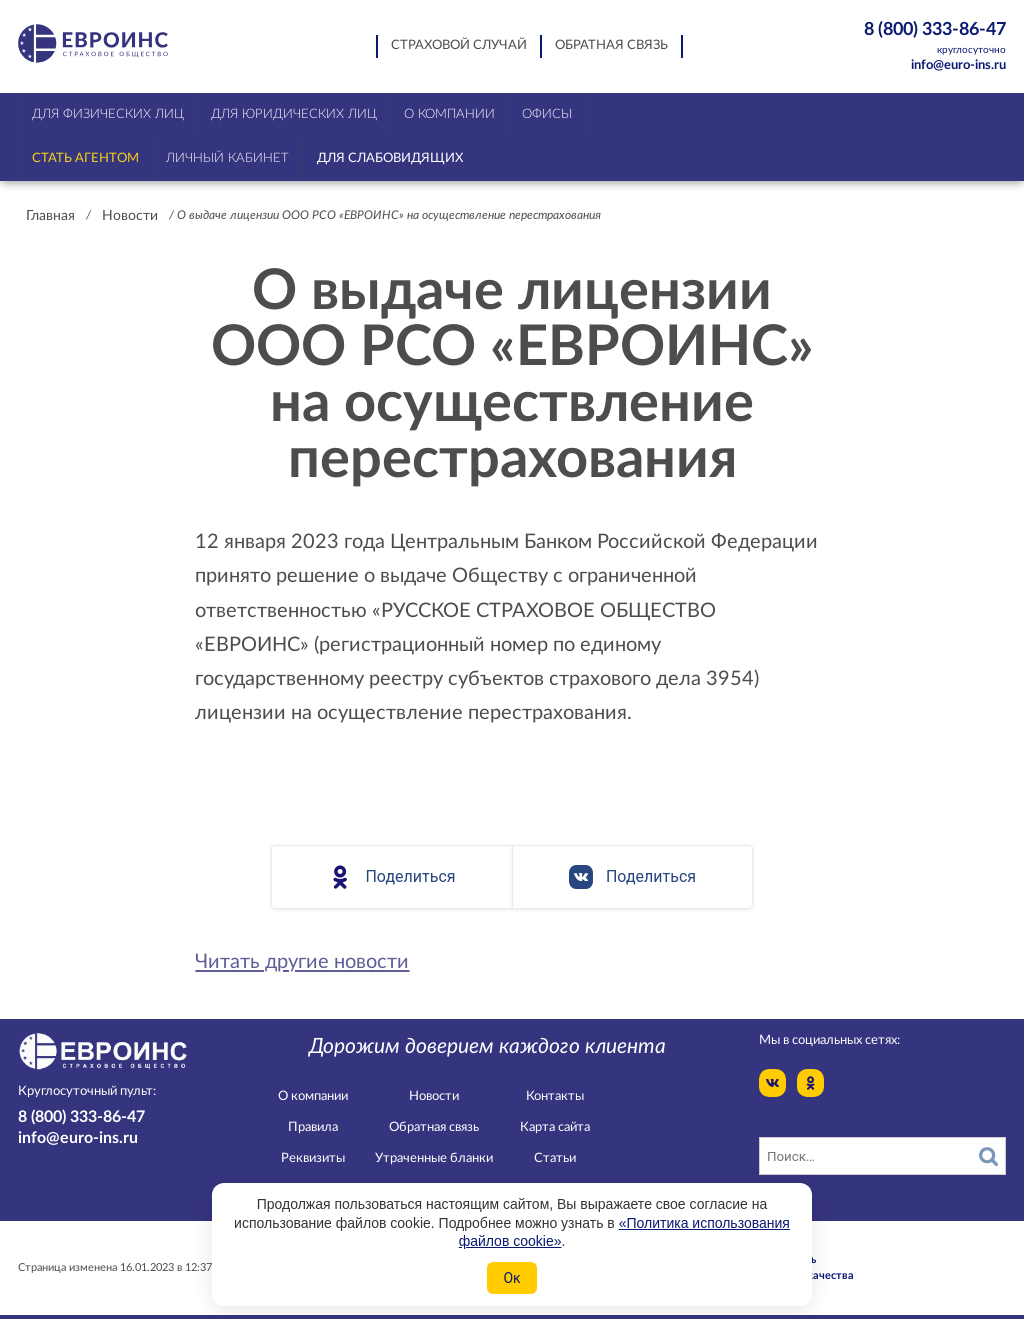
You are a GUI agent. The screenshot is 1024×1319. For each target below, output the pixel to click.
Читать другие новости (302, 962)
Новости (130, 216)
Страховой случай (459, 45)
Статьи (555, 1158)
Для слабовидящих (390, 158)
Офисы (547, 114)
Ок (511, 1278)
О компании (313, 1096)
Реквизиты (313, 1158)
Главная (50, 216)
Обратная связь (611, 45)
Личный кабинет (227, 158)
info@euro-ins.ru (958, 65)
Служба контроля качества (782, 1275)
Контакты (555, 1096)
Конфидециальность (763, 1259)
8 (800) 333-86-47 (923, 38)
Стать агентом (85, 158)
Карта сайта (555, 1127)
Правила (313, 1127)
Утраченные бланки (434, 1158)
